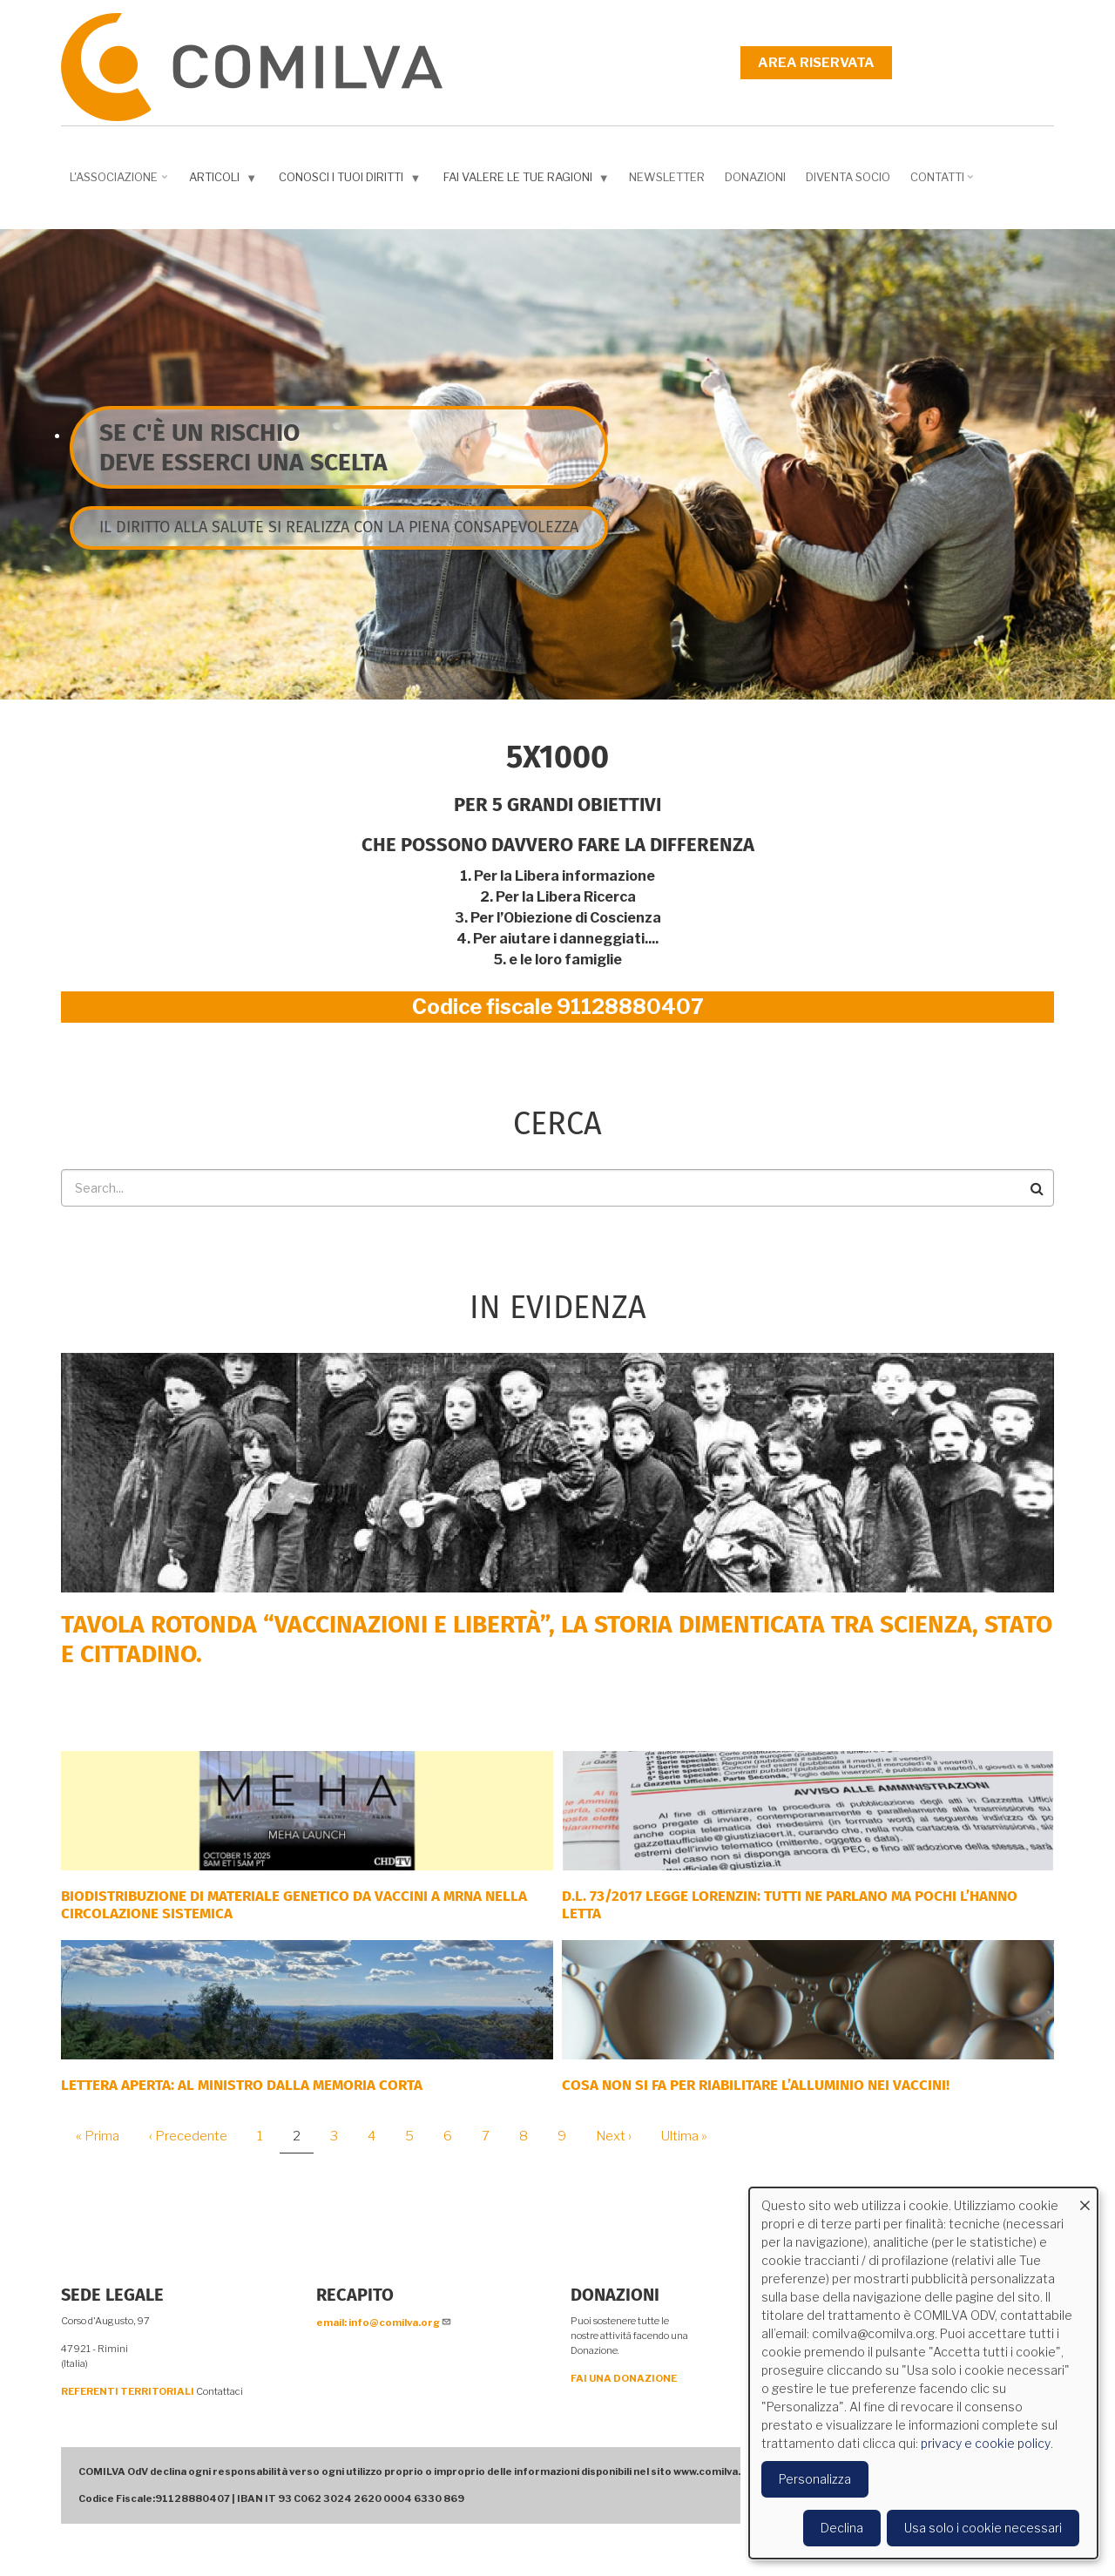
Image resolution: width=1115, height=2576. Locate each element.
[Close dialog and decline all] (1084, 2198)
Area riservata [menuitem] (816, 63)
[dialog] (923, 2373)
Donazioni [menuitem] (755, 177)
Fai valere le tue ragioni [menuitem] (528, 181)
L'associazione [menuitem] (120, 183)
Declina (842, 2527)
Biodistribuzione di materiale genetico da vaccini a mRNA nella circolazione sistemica (294, 1905)
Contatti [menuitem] (943, 183)
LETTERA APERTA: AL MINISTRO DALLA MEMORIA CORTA (241, 2085)
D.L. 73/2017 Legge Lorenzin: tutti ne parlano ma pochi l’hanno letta (789, 1905)
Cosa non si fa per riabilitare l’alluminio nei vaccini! (755, 2085)
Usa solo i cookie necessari (983, 2527)
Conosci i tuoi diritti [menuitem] (351, 181)
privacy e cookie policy (986, 2443)
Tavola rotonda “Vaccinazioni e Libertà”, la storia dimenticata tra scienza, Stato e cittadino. (556, 1639)
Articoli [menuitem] (224, 181)
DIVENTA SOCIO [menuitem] (848, 177)
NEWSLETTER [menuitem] (667, 177)
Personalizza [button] (815, 2478)
